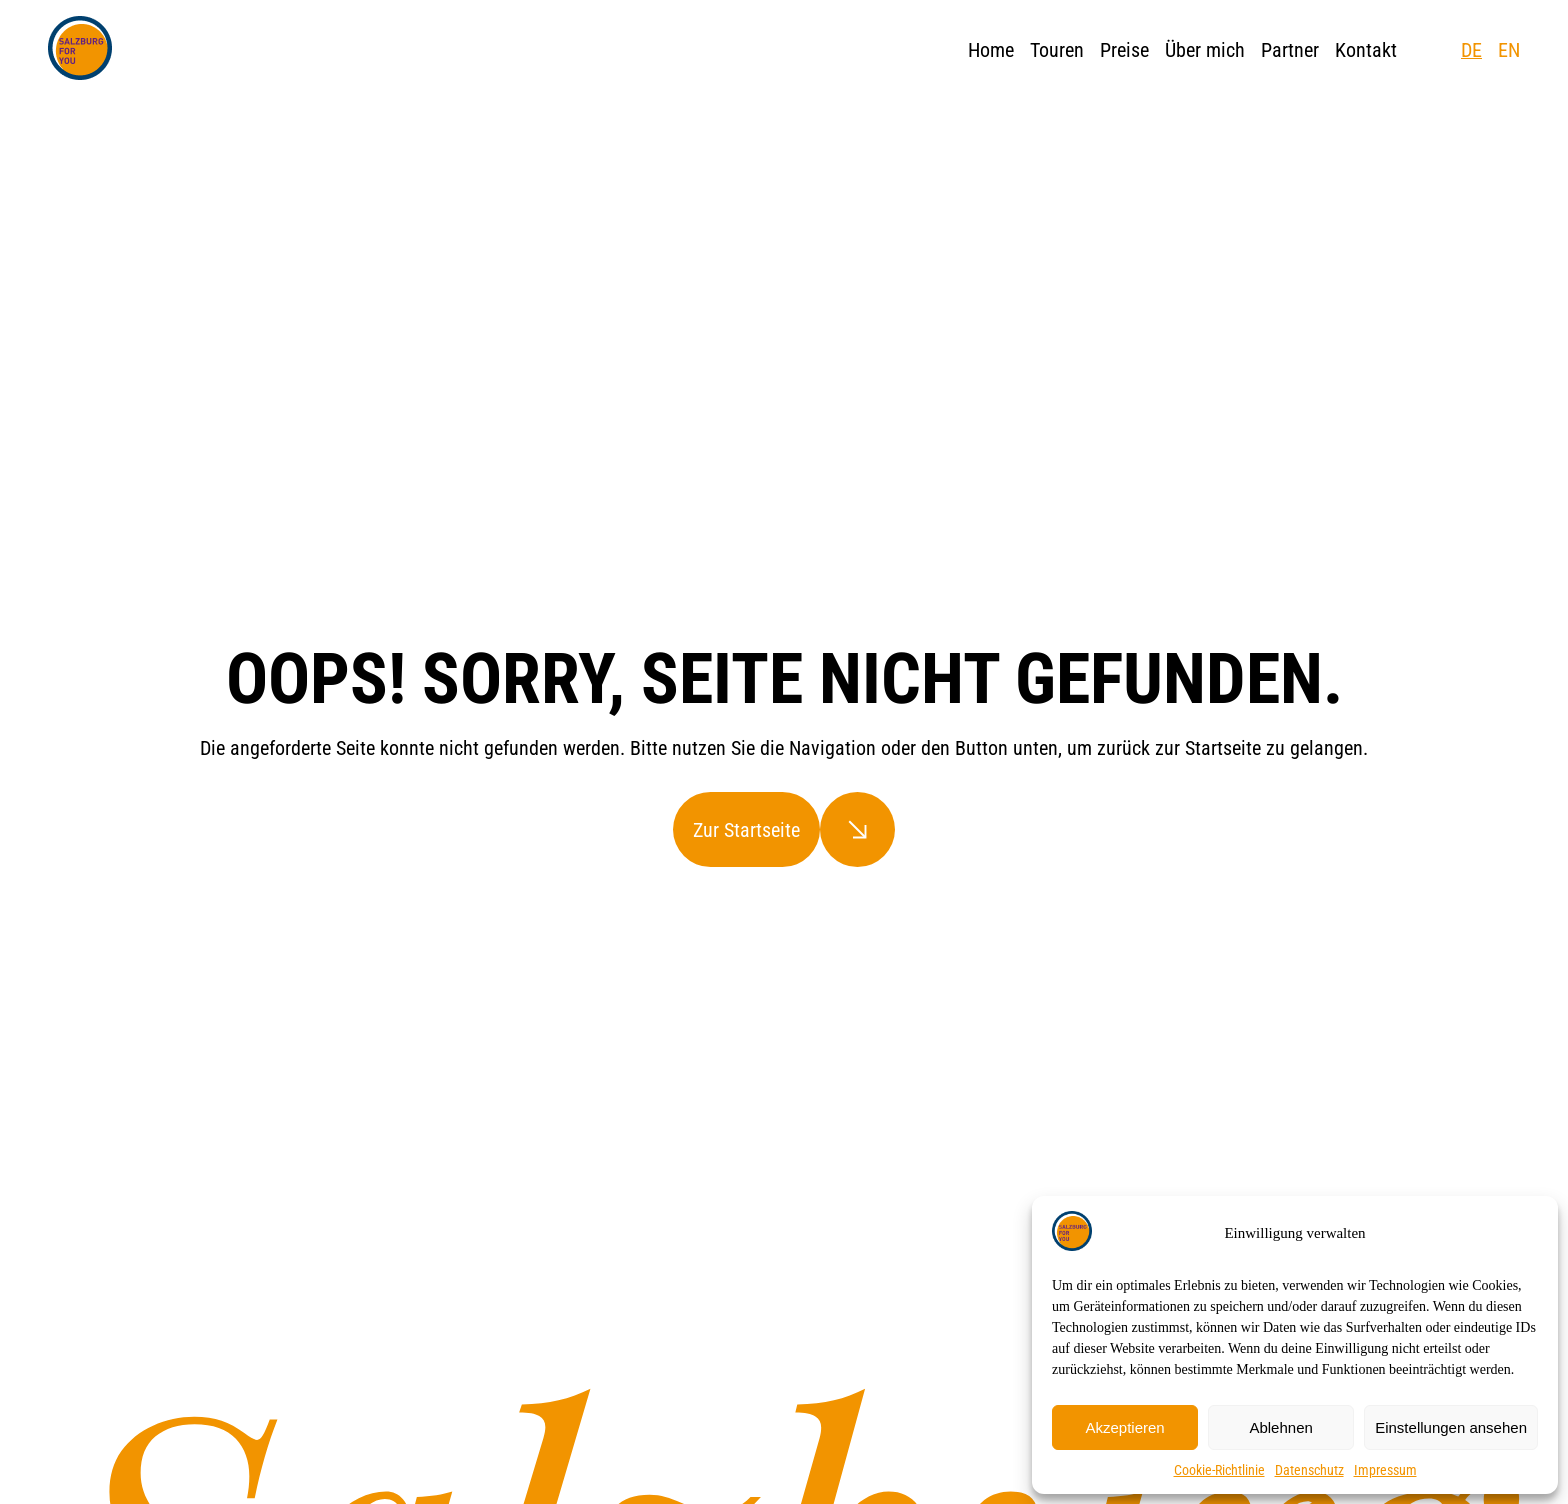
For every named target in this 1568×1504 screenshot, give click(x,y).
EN (1509, 50)
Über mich (1205, 50)
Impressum (1385, 1470)
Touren (1057, 50)
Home (991, 50)
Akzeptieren (1124, 1427)
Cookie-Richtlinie (1219, 1470)
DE (1471, 50)
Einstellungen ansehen (1451, 1427)
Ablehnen (1280, 1427)
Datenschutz (1309, 1470)
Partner (1290, 50)
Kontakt (1366, 50)
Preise (1124, 50)
